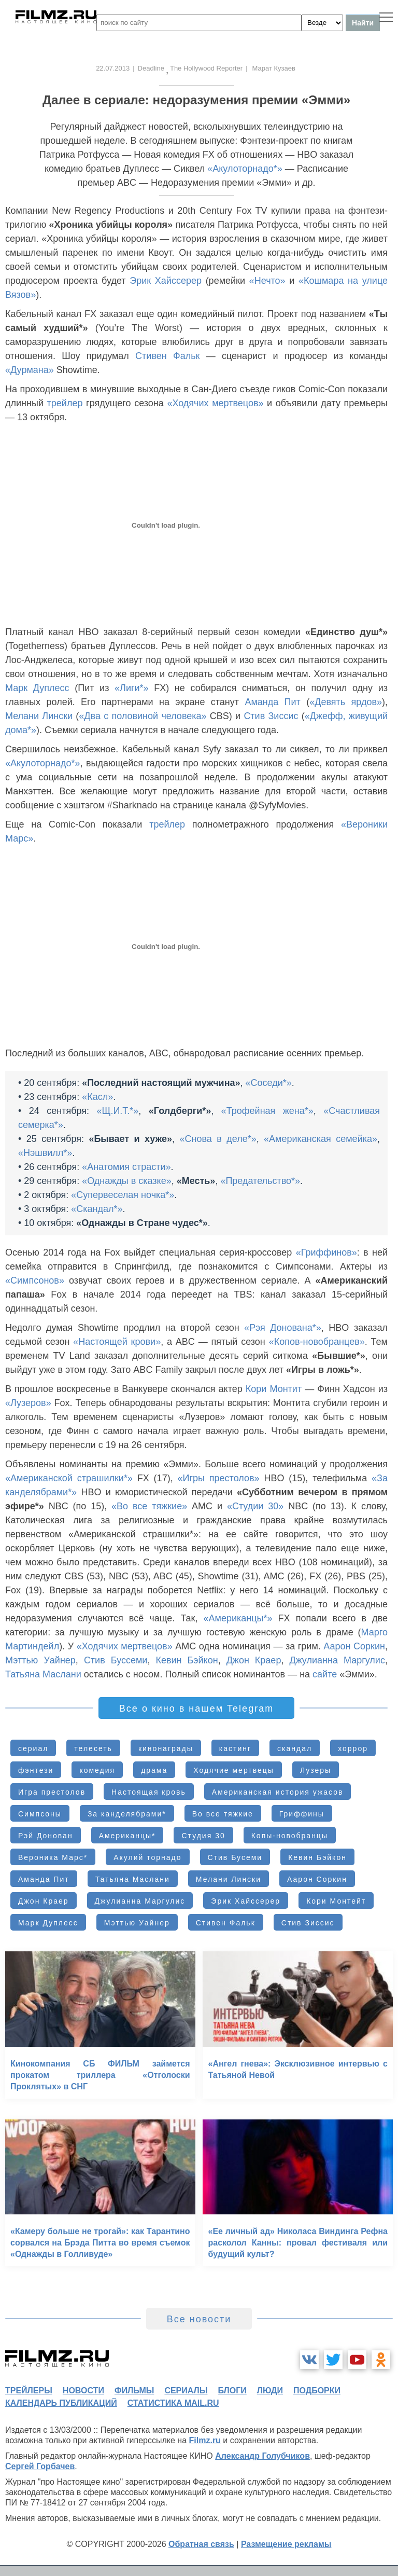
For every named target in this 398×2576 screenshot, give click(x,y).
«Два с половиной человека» (142, 716)
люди (270, 2390)
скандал (294, 1748)
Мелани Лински (39, 716)
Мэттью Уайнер (40, 1660)
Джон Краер (253, 1660)
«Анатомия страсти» (126, 1167)
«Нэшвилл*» (45, 1153)
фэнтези (35, 1770)
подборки (316, 2390)
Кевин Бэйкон (186, 1660)
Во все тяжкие (222, 1814)
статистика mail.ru (173, 2403)
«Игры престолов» (219, 1478)
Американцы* (127, 1835)
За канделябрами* (127, 1814)
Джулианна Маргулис (337, 1660)
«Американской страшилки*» (69, 1478)
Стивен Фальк (167, 356)
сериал (33, 1748)
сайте (324, 1674)
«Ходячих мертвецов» (215, 403)
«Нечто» (267, 280)
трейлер (65, 403)
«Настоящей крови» (117, 1342)
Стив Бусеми (235, 1857)
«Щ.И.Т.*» (118, 1111)
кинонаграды (165, 1748)
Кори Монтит (274, 1389)
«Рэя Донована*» (282, 1328)
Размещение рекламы (286, 2544)
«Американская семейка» (320, 1139)
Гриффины (301, 1814)
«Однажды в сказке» (127, 1181)
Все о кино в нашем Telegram (196, 1708)
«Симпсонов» (34, 1280)
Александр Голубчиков (262, 2455)
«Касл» (97, 1097)
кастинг (235, 1748)
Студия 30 (203, 1835)
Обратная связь (201, 2544)
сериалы (185, 2390)
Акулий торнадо (147, 1857)
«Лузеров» (28, 1403)
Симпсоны (40, 1814)
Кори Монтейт (336, 1901)
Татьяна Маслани (43, 1674)
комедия (97, 1770)
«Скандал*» (96, 1209)
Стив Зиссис (271, 716)
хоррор (353, 1748)
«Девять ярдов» (345, 702)
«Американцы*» (238, 1618)
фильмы (134, 2390)
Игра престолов (52, 1792)
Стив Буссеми (116, 1660)
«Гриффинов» (326, 1252)
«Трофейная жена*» (267, 1111)
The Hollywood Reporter (206, 68)
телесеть (93, 1748)
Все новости (199, 2319)
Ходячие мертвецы (233, 1770)
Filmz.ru (205, 2440)
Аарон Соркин (354, 1646)
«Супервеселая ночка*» (122, 1195)
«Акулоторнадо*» (244, 168)
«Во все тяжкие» (149, 1506)
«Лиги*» (132, 688)
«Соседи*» (269, 1083)
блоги (232, 2390)
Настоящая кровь (148, 1792)
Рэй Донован (45, 1835)
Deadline (151, 68)
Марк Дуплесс (37, 688)
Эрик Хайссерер (166, 280)
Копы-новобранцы (289, 1835)
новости (83, 2390)
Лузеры (315, 1770)
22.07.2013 (113, 68)
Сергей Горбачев (40, 2466)
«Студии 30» (255, 1506)
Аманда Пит (272, 702)
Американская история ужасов (278, 1792)
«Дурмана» (29, 370)
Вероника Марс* (53, 1857)
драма (154, 1770)
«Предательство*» (260, 1181)
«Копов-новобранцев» (317, 1342)
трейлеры (28, 2390)
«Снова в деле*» (217, 1139)
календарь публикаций (61, 2403)
